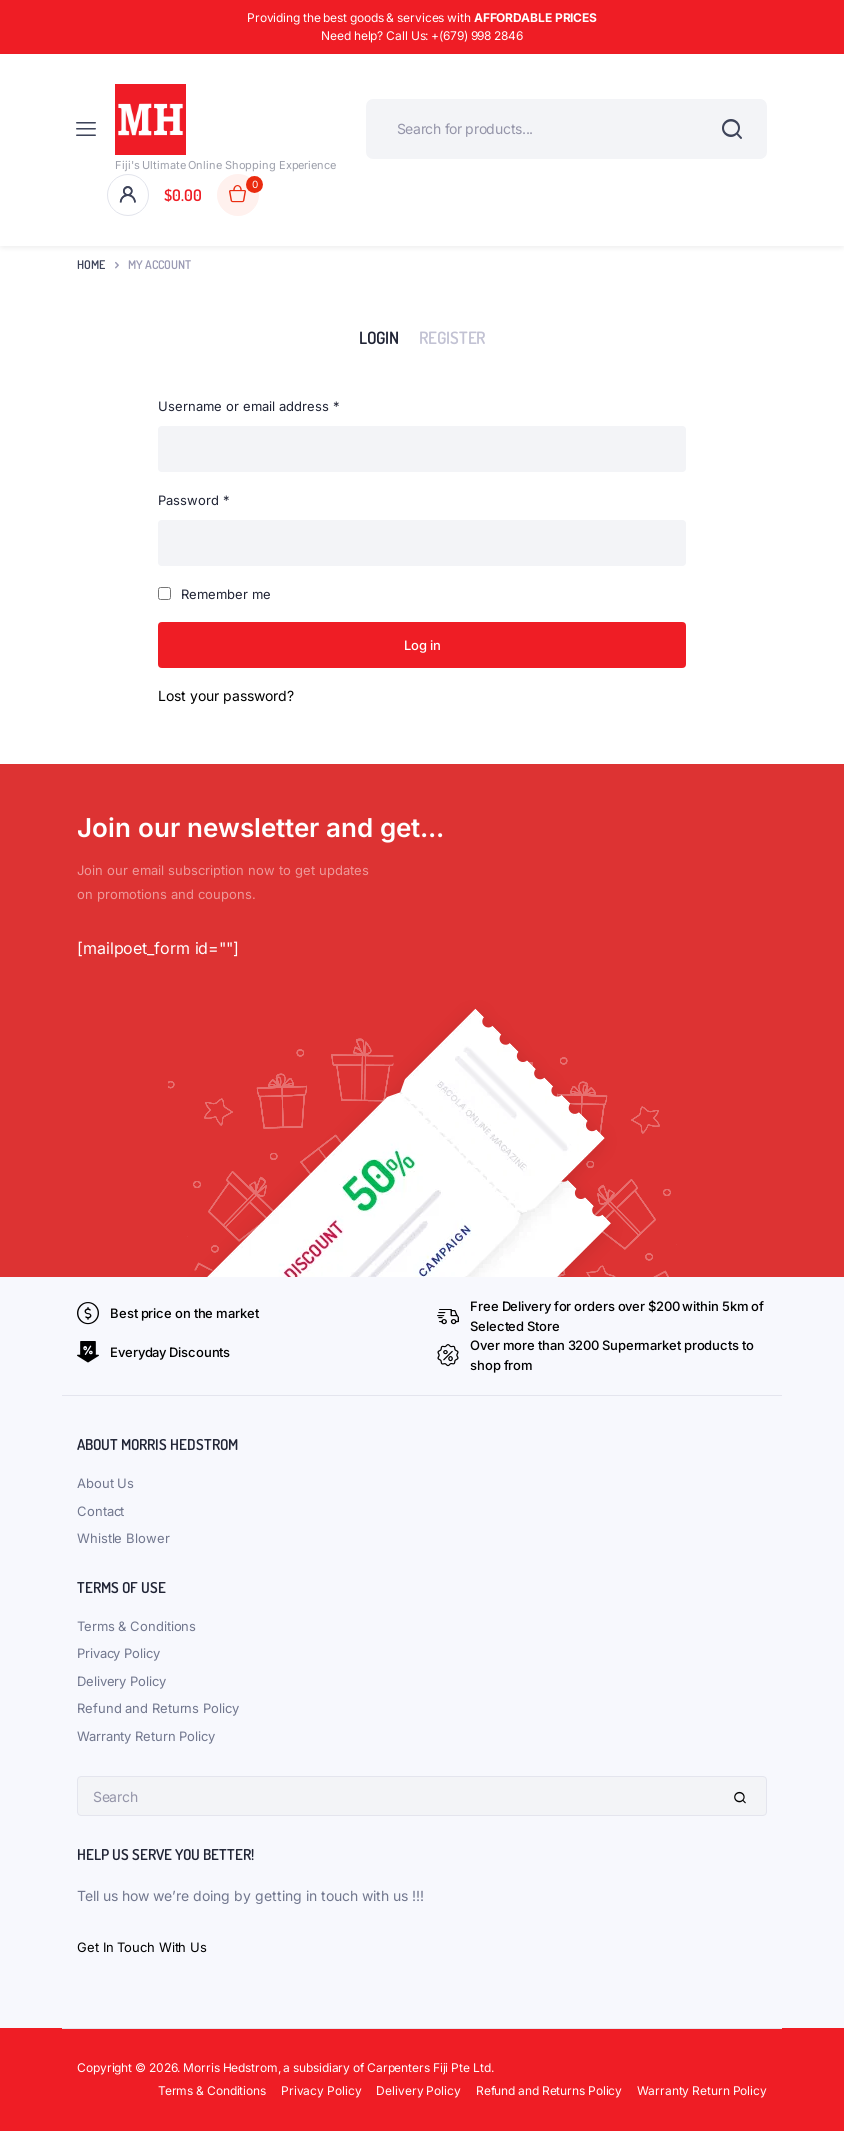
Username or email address (249, 404)
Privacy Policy (118, 1653)
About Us (105, 1483)
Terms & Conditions (136, 1626)
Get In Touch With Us (142, 1947)
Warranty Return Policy (146, 1736)
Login (379, 337)
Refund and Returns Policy (158, 1708)
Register (452, 337)
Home (91, 264)
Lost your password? (226, 695)
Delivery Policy (121, 1681)
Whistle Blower (123, 1538)
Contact (100, 1511)
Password (194, 498)
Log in (422, 645)
